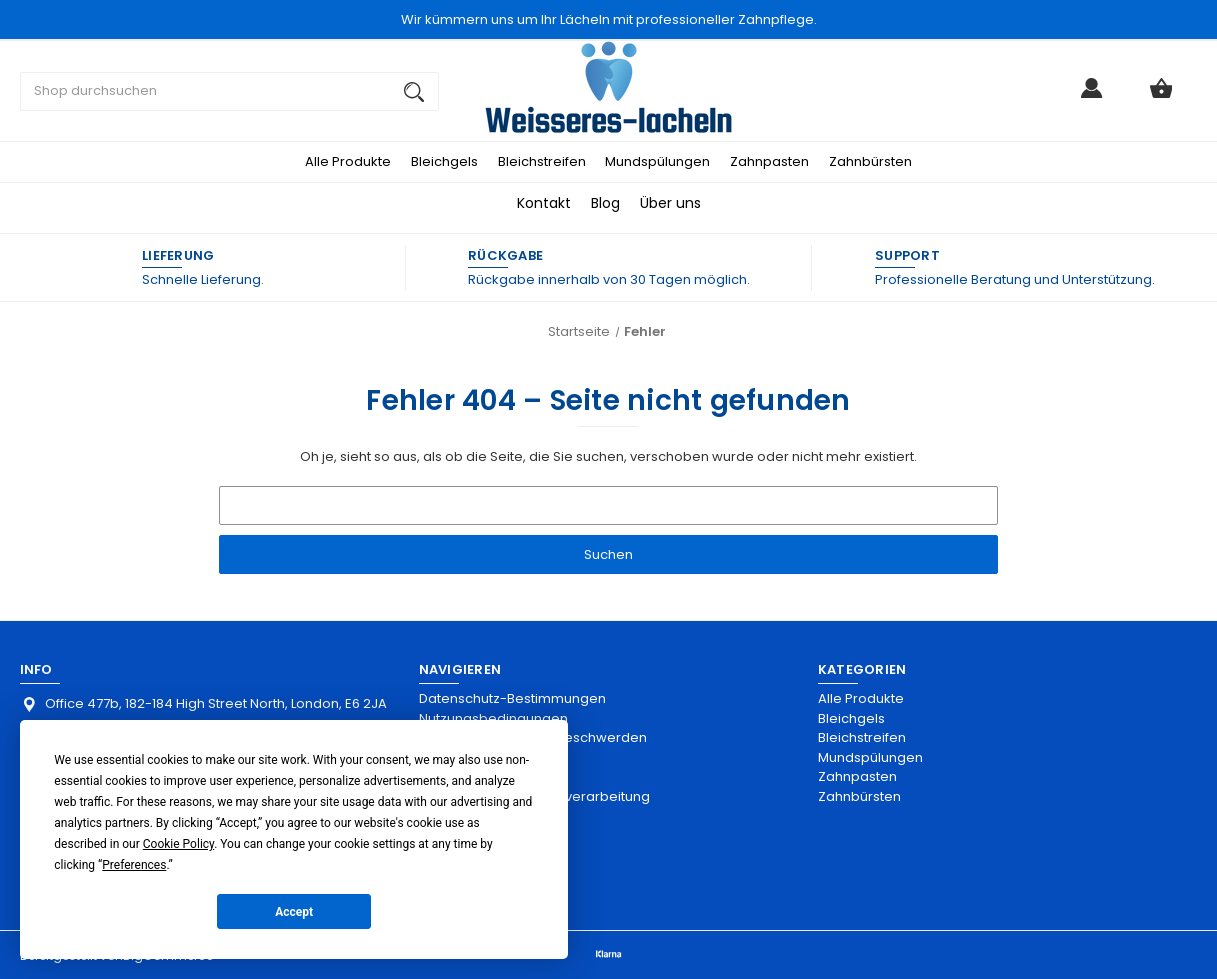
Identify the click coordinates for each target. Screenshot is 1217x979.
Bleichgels (444, 161)
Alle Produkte (348, 161)
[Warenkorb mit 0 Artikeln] (1161, 96)
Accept (294, 912)
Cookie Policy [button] (178, 844)
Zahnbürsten (870, 161)
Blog (605, 203)
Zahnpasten (769, 161)
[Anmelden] (1092, 96)
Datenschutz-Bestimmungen (512, 698)
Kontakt (544, 203)
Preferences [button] (134, 865)
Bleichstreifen (542, 161)
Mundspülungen (657, 161)
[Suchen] (414, 91)
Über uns (670, 203)
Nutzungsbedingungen (493, 718)
